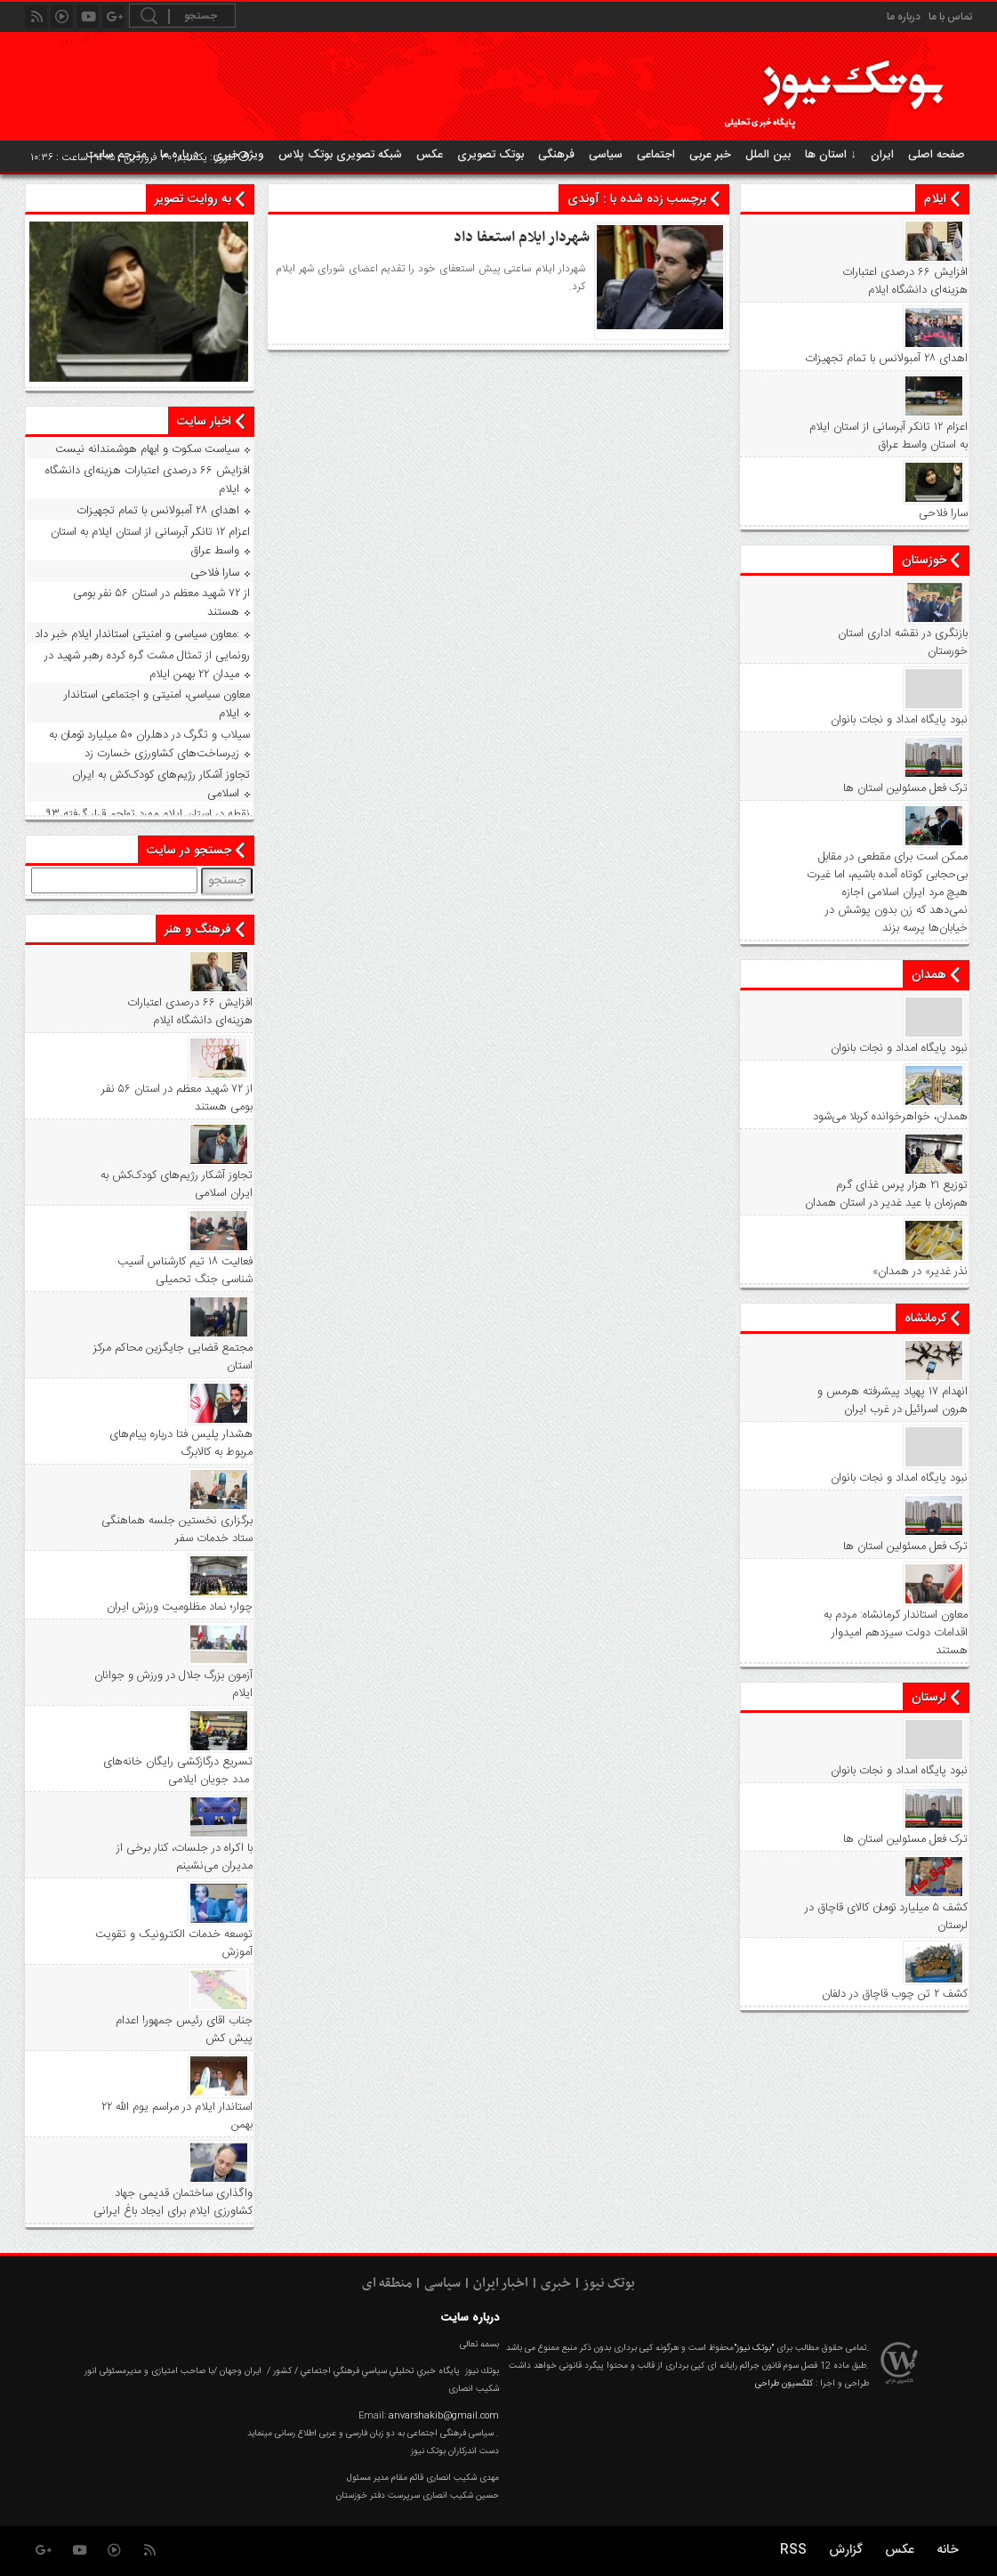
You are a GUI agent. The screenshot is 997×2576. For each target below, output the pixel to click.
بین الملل (768, 155)
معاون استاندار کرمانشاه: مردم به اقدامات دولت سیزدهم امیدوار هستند (896, 1632)
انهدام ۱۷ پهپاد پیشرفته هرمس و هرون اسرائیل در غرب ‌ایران (892, 1400)
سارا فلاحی (943, 513)
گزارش (846, 2550)
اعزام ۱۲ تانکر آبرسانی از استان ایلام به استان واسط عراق (888, 436)
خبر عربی (710, 155)
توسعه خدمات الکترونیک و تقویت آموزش (174, 1943)
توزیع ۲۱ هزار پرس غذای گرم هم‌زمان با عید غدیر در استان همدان (886, 1194)
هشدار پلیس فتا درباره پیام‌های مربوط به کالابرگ (181, 1443)
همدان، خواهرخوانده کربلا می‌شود (890, 1117)
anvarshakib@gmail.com (444, 2416)
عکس (429, 155)
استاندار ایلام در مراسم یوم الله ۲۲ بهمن (177, 2116)
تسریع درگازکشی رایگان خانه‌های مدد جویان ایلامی (178, 1771)
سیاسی (606, 155)
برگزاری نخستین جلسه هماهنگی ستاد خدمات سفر (177, 1529)
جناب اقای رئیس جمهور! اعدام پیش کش (184, 2029)
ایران (882, 155)
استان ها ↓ (830, 155)
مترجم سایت (116, 155)
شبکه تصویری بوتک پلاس (340, 155)
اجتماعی (656, 155)
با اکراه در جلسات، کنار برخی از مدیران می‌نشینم (185, 1857)
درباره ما (904, 17)
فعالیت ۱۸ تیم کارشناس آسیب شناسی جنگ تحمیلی (185, 1270)
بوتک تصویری (490, 155)
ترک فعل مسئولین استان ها (905, 788)
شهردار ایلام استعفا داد (522, 237)
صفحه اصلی (936, 155)
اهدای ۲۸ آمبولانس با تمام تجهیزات (886, 358)
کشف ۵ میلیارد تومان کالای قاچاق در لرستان (886, 1916)
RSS (793, 2550)
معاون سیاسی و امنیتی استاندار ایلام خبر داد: (137, 634)
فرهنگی (556, 155)
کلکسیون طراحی (784, 2384)
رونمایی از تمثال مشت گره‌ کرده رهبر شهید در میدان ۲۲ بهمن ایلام (147, 665)
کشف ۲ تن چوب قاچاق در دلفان (895, 1994)
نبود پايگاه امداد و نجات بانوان (899, 720)
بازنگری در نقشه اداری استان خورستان (903, 642)
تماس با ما (950, 17)
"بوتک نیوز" (754, 2348)
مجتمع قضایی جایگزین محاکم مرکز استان (173, 1357)
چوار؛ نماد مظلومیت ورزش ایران (180, 1607)
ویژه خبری (238, 155)
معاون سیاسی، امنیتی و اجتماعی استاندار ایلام (157, 704)
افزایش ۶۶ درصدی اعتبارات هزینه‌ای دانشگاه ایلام (905, 281)
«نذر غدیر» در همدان (920, 1271)
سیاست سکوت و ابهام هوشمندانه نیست (147, 449)
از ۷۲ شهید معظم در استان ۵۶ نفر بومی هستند (161, 603)
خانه (948, 2550)
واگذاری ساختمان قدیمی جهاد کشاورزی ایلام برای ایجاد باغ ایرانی (173, 2202)
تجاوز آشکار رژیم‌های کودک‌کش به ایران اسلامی (161, 784)
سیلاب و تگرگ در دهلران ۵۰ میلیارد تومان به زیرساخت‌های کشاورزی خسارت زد (149, 744)
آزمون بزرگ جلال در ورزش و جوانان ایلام (173, 1684)
